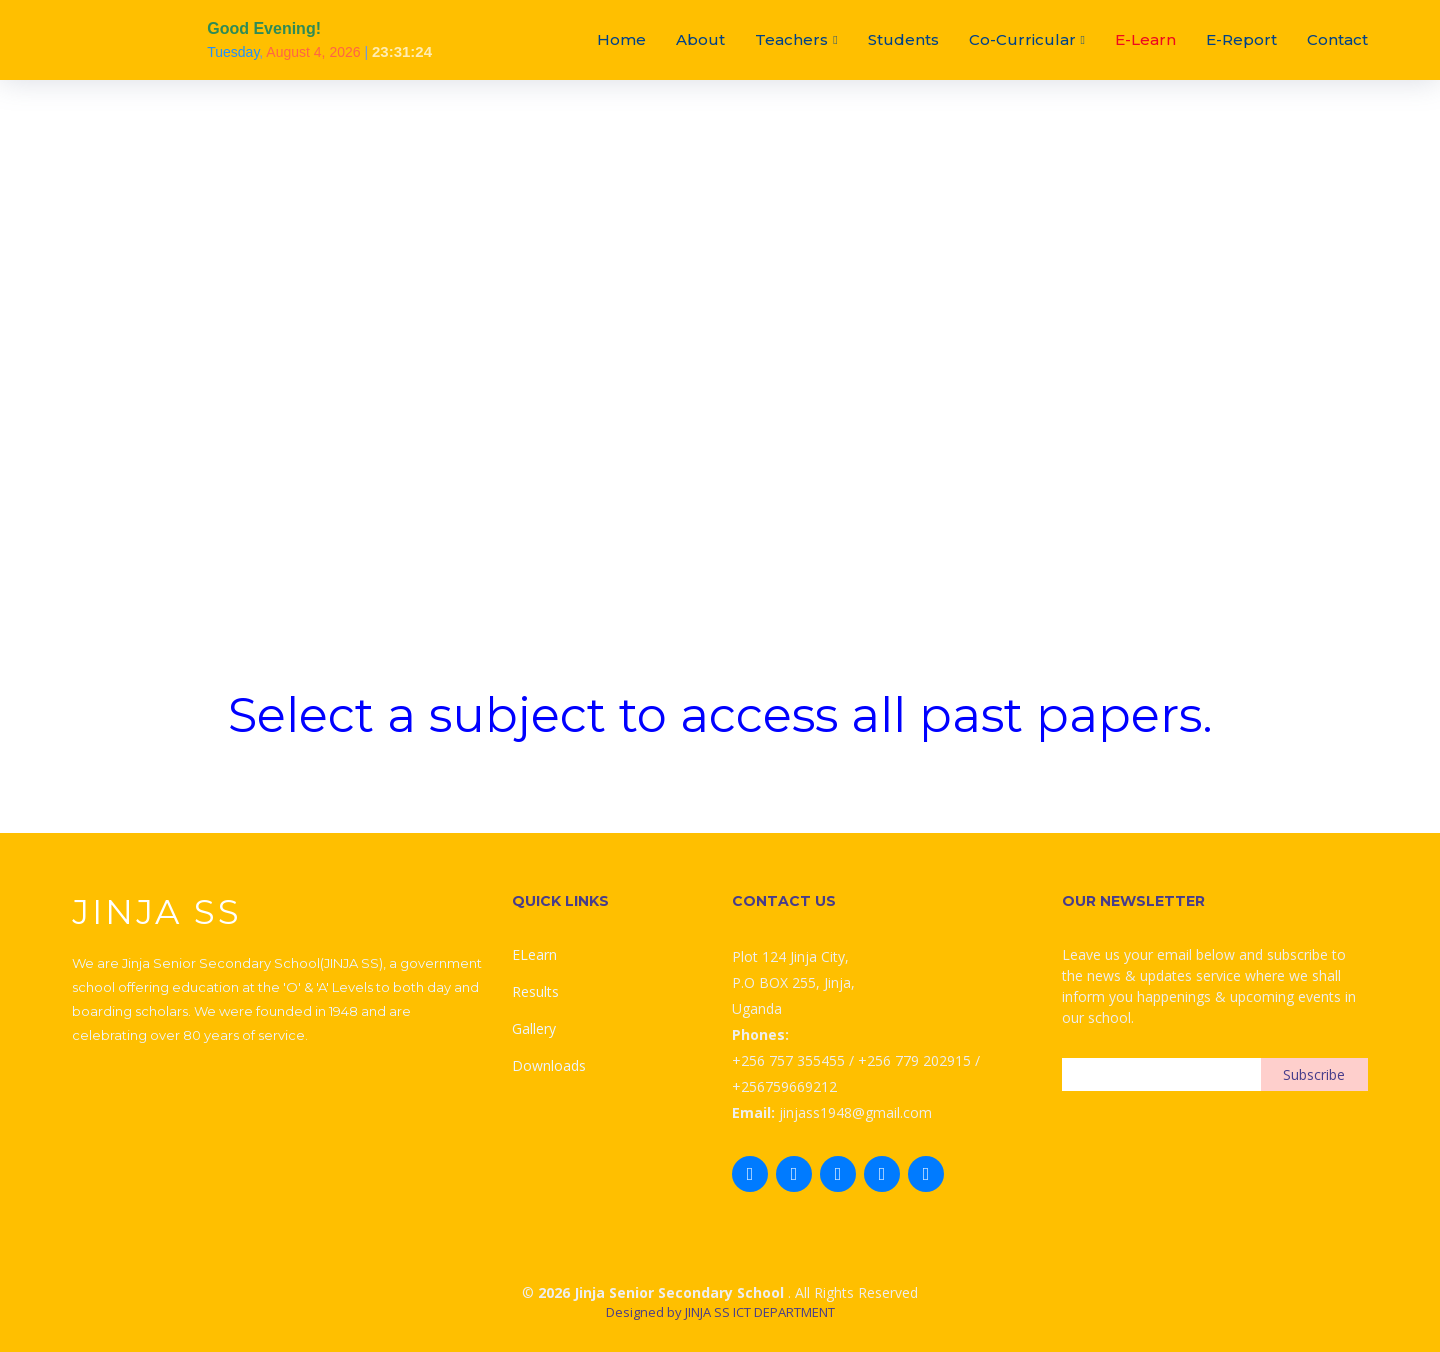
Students (903, 39)
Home (621, 39)
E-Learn (1145, 39)
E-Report (1241, 39)
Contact (1337, 39)
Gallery (534, 1028)
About (700, 39)
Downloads (549, 1065)
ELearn (534, 954)
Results (535, 991)
